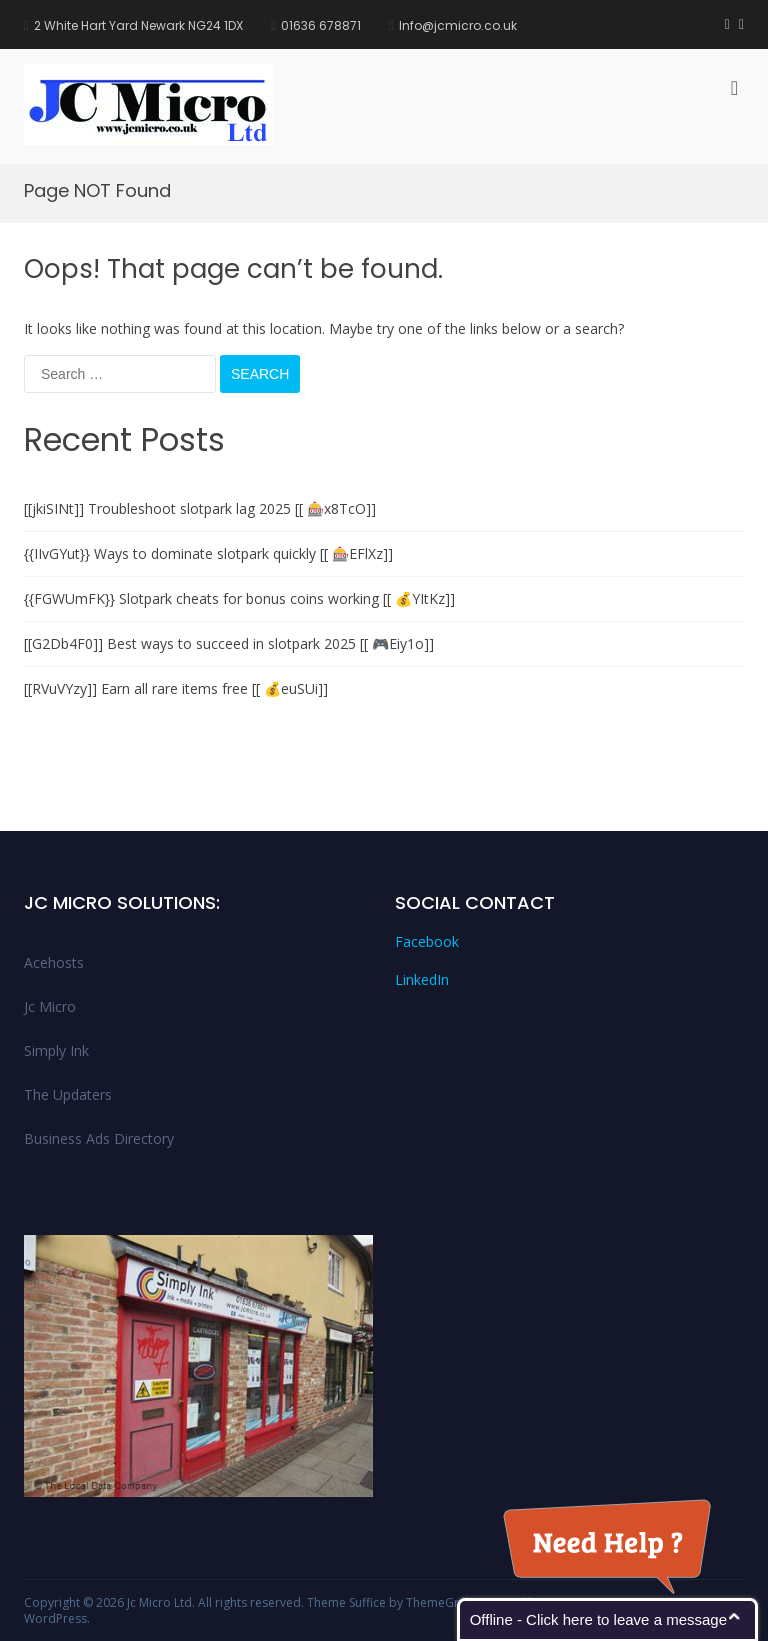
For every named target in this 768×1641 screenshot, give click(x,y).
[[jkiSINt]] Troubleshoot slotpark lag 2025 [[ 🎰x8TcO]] (200, 508)
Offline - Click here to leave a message (598, 1619)
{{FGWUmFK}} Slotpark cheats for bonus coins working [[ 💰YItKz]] (239, 598)
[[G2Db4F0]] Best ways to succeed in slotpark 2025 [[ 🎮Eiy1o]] (229, 643)
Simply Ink (56, 1050)
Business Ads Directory (99, 1138)
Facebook (427, 941)
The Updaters (68, 1094)
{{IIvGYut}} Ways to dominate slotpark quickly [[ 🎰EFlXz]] (208, 553)
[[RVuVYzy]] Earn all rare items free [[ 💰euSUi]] (176, 688)
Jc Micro (50, 1006)
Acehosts (54, 962)
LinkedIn (422, 979)
